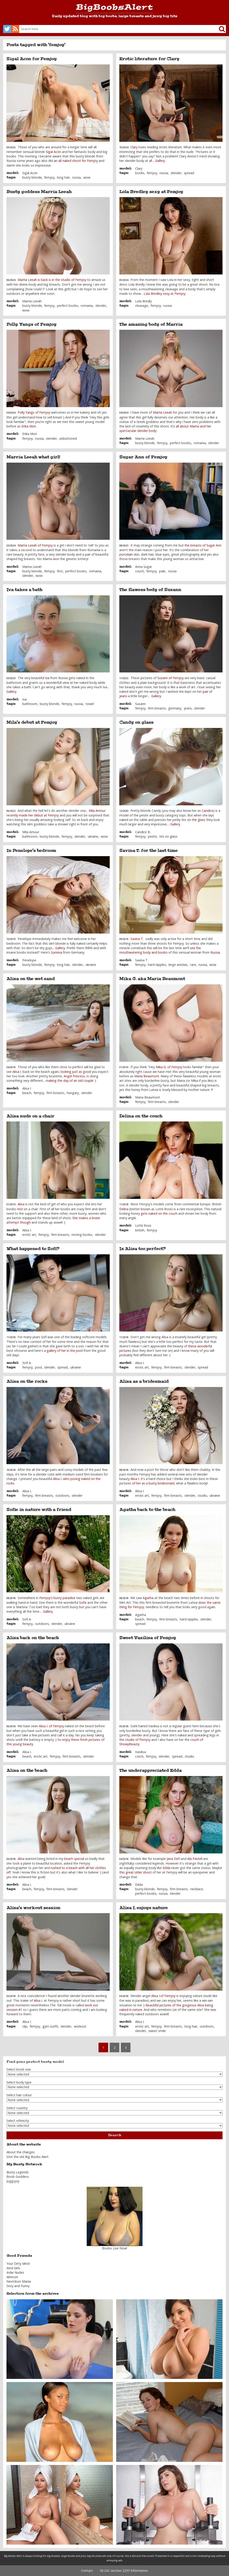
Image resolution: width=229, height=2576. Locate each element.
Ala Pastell (194, 1859)
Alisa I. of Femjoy (51, 1726)
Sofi (44, 1337)
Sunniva (56, 952)
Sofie (82, 1602)
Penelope (29, 960)
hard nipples (157, 964)
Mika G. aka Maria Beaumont (152, 978)
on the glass (196, 820)
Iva (47, 678)
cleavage (141, 305)
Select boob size (18, 2069)
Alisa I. (27, 1088)
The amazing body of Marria (151, 324)
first (60, 571)
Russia (215, 952)
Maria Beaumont (146, 1076)
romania (87, 305)
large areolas (177, 964)
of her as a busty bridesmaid (153, 1483)
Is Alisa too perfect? (142, 1248)
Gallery (160, 161)
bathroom (29, 704)
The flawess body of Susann (150, 589)
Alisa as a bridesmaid (144, 1381)
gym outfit (50, 2026)
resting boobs (81, 1234)
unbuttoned (68, 438)
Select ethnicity (17, 2121)
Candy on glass (136, 722)
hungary (73, 1093)
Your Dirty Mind (17, 2263)
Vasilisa (140, 1752)
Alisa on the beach (26, 1770)
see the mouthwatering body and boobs (160, 950)
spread (189, 173)
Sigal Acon (53, 152)
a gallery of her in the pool (63, 1350)
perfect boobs (67, 305)
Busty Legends (17, 2172)
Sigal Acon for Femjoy (31, 58)
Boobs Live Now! (114, 2248)
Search (114, 2135)
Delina (123, 1209)
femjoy (49, 177)
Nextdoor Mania (18, 2281)
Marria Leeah (32, 301)
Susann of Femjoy (170, 678)
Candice (207, 810)
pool (38, 1367)
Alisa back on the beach (32, 1637)
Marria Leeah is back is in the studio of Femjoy (52, 280)
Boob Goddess (17, 2176)
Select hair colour (19, 2095)
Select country (16, 2108)
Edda (166, 1868)
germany (174, 708)
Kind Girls (13, 2268)
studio (202, 1495)
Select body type (19, 2082)
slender (176, 173)
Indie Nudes (15, 2272)
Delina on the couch (140, 1116)
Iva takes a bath (24, 589)
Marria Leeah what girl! (33, 457)
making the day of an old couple (69, 1080)
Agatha (148, 1598)
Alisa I (17, 1072)
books (139, 173)
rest (20, 1209)
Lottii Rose (143, 1225)
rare (193, 964)
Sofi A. (27, 1363)
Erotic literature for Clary (149, 58)
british (139, 1230)
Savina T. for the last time (148, 850)
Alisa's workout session (33, 1907)
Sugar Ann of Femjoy (143, 457)
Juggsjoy (12, 2181)
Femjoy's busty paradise (57, 1598)
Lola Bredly (143, 301)
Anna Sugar (143, 567)
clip (24, 2026)
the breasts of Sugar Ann (203, 545)
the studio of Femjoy (134, 1739)
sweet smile (157, 2031)
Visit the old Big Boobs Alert (27, 2157)
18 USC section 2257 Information (123, 2570)
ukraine (93, 836)
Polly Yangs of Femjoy (31, 324)
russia (76, 177)
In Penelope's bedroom (31, 850)
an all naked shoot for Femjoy (76, 161)
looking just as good (76, 1072)
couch (139, 571)
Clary (134, 147)
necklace (196, 1889)
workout (80, 2026)
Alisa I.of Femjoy (163, 1996)
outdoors (62, 1495)
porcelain (126, 554)
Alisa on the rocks (26, 1381)
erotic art (29, 1234)
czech (139, 1756)
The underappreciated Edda (150, 1770)
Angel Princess (74, 1076)
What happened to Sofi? (32, 1248)
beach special (74, 1859)
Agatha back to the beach (147, 1509)
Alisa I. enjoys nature (143, 1907)
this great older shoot (135, 1872)
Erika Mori (28, 426)
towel (90, 704)
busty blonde (32, 177)
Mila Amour (30, 832)
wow (86, 177)
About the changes (20, 2152)
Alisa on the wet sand (30, 978)
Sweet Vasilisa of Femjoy (147, 1637)
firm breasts (157, 708)
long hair (63, 177)
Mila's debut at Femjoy (31, 722)
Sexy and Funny (17, 2286)
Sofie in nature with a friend (38, 1509)
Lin (174, 2009)
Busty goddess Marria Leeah (38, 191)
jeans (188, 708)
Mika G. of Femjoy (169, 1067)
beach (26, 1093)
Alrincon (12, 2277)
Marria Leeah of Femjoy (35, 545)
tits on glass (168, 836)
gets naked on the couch (159, 1213)
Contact (87, 2570)
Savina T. (137, 939)
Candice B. (143, 832)
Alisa (21, 1204)
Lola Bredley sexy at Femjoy (151, 191)
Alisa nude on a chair (30, 1116)
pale (162, 571)
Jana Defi (173, 1859)
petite (152, 836)
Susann (140, 704)
